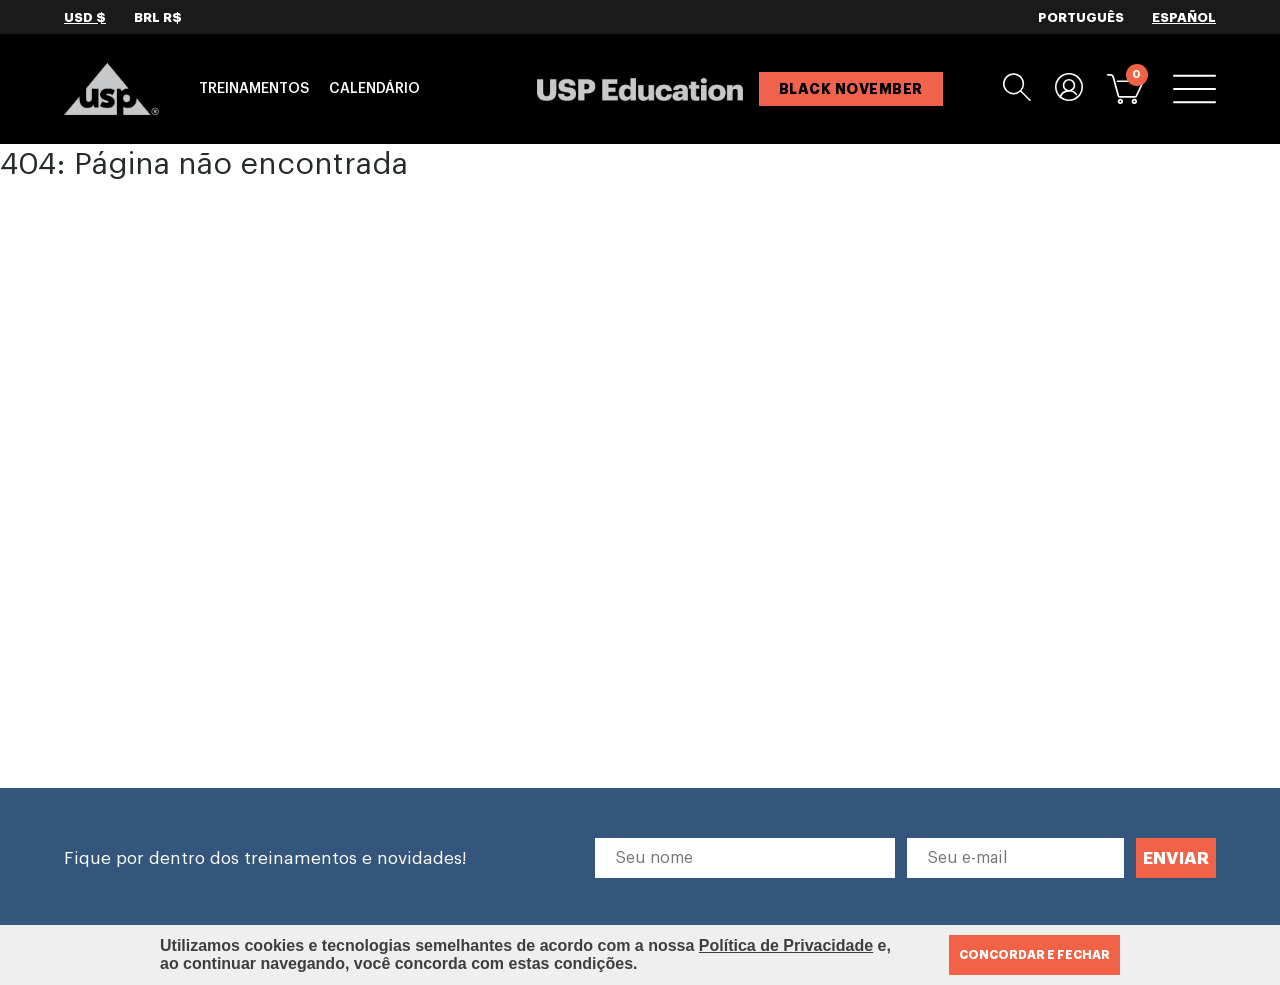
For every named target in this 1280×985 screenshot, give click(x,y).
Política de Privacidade (786, 945)
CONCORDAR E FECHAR (1034, 955)
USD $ (85, 17)
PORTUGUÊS (1081, 17)
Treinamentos (254, 89)
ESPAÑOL (1184, 17)
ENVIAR (1176, 858)
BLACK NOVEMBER (851, 89)
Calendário (374, 89)
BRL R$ (158, 17)
